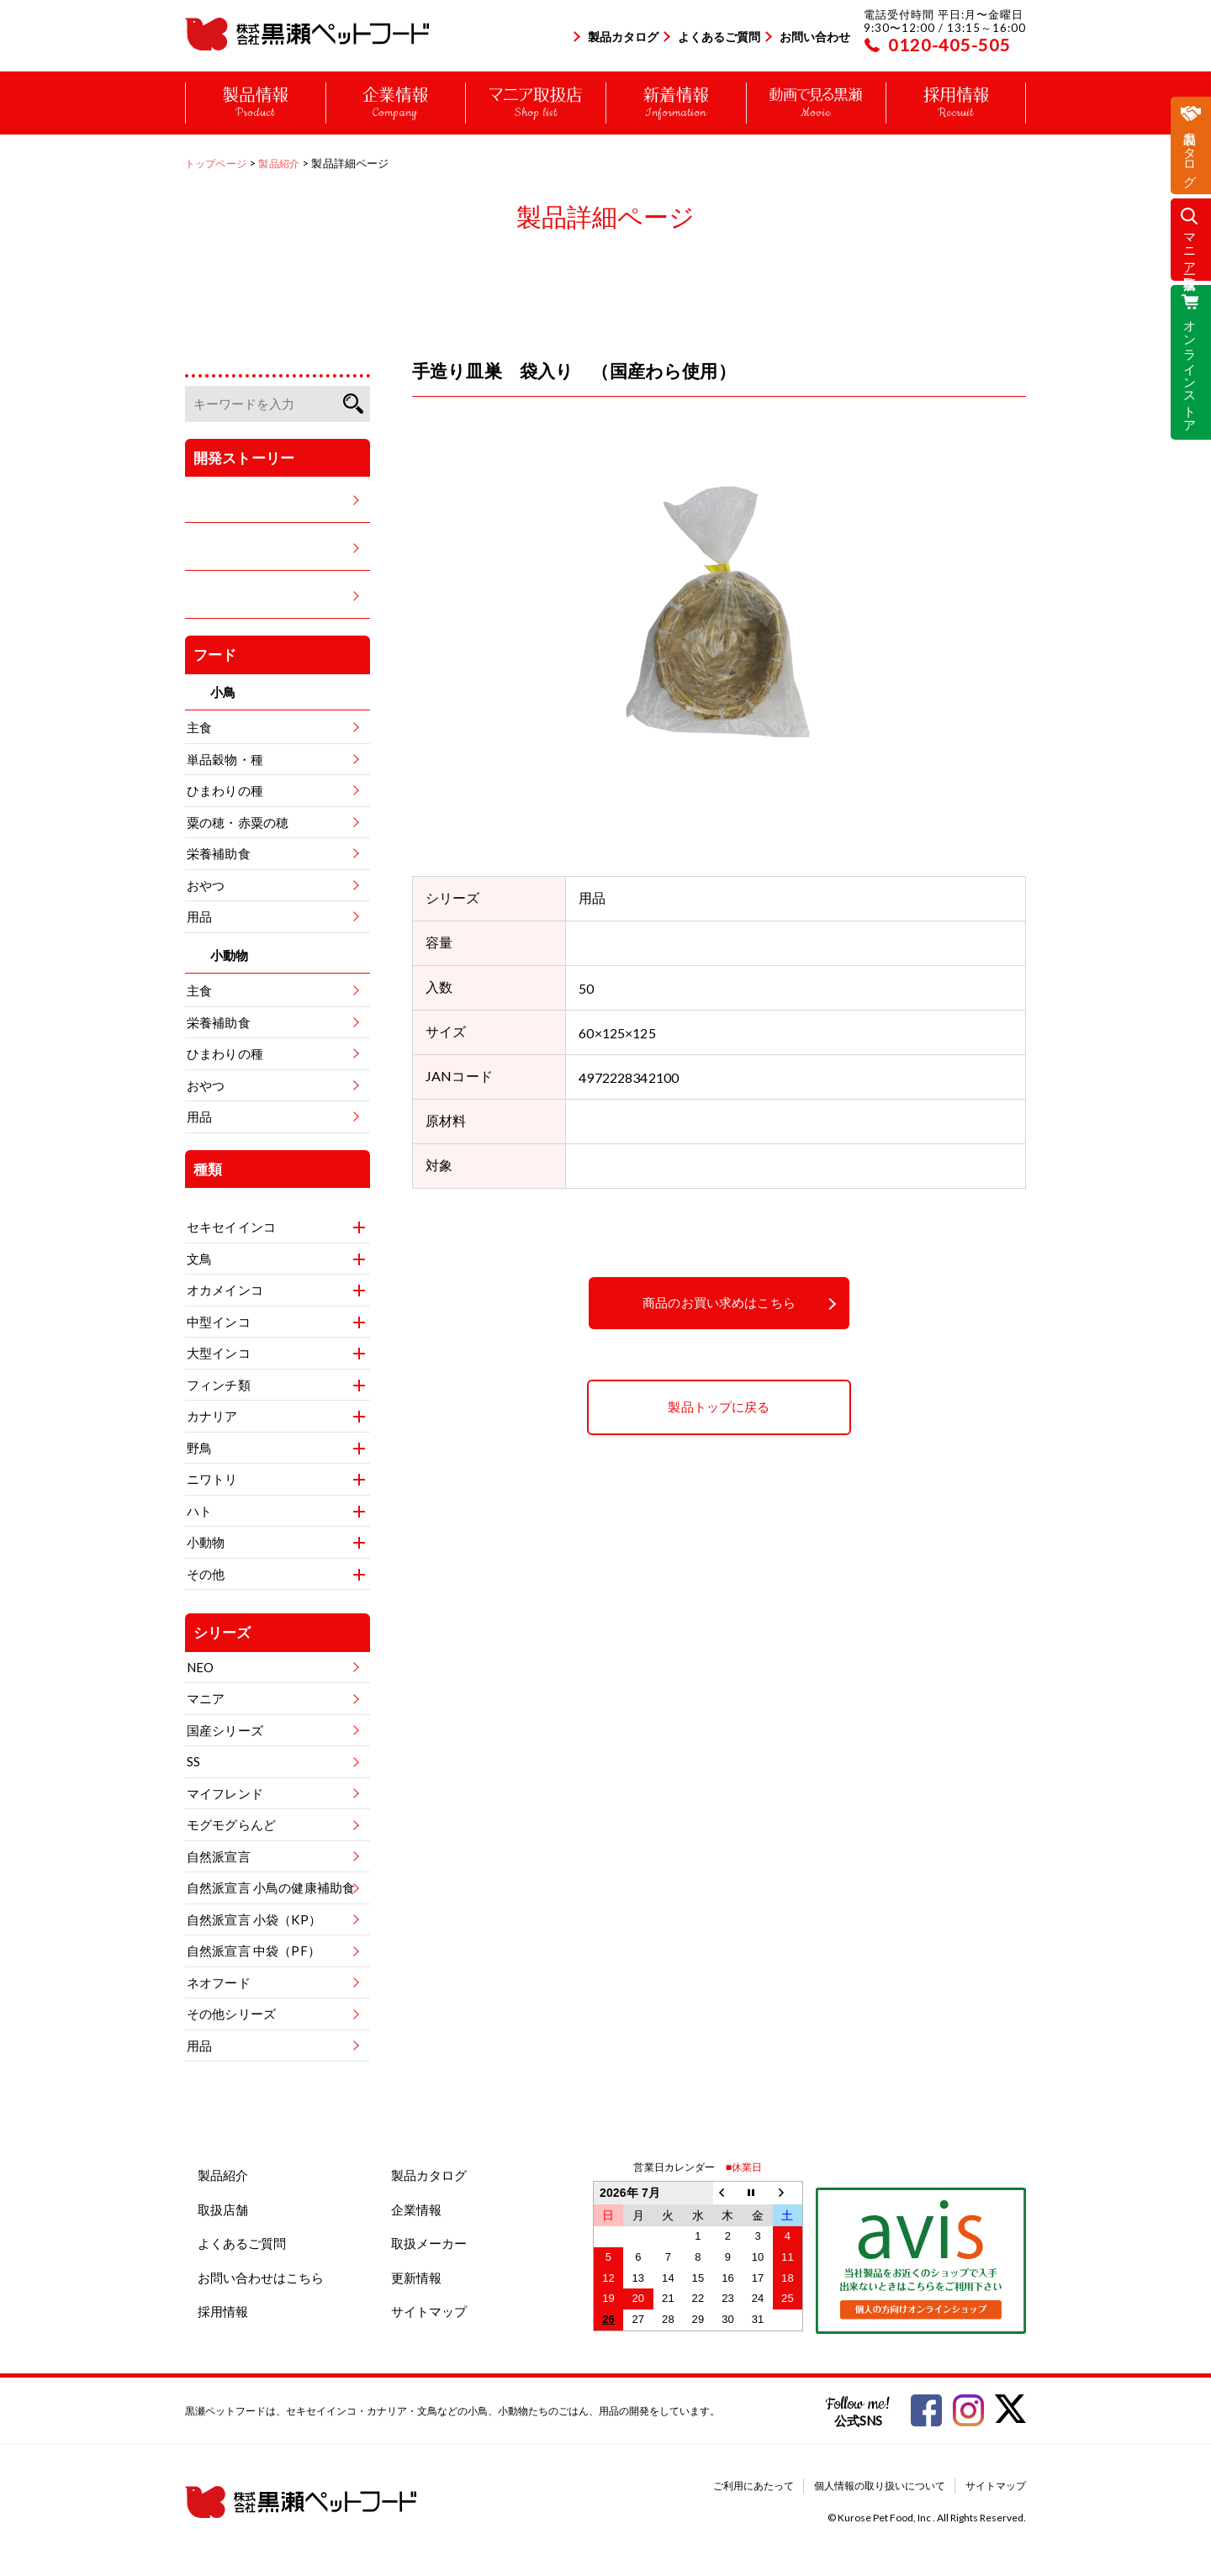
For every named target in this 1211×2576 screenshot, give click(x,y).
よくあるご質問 (719, 36)
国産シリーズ (225, 1730)
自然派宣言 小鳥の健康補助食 (271, 1887)
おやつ (206, 885)
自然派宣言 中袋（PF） (253, 1950)
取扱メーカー (429, 2243)
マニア (206, 1698)
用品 (199, 916)
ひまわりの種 (225, 790)
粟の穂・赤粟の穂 (237, 822)
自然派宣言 (219, 1856)
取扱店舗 (223, 2209)
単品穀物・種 (225, 759)
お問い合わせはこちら (261, 2277)
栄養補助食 (219, 853)
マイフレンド (225, 1793)
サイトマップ (429, 2311)
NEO (200, 1667)
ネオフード (219, 1982)
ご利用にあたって (753, 2485)
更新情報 (416, 2277)
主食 (199, 727)
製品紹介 (223, 2175)
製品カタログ (623, 36)
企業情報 (416, 2209)
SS (193, 1761)
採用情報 (223, 2311)
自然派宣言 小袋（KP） (254, 1919)
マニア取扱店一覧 (1190, 246)
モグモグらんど (231, 1824)
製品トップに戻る (718, 1407)
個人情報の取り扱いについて (879, 2485)
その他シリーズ (231, 2013)
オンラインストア (1190, 369)
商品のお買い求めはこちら (719, 1303)
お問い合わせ (815, 36)
